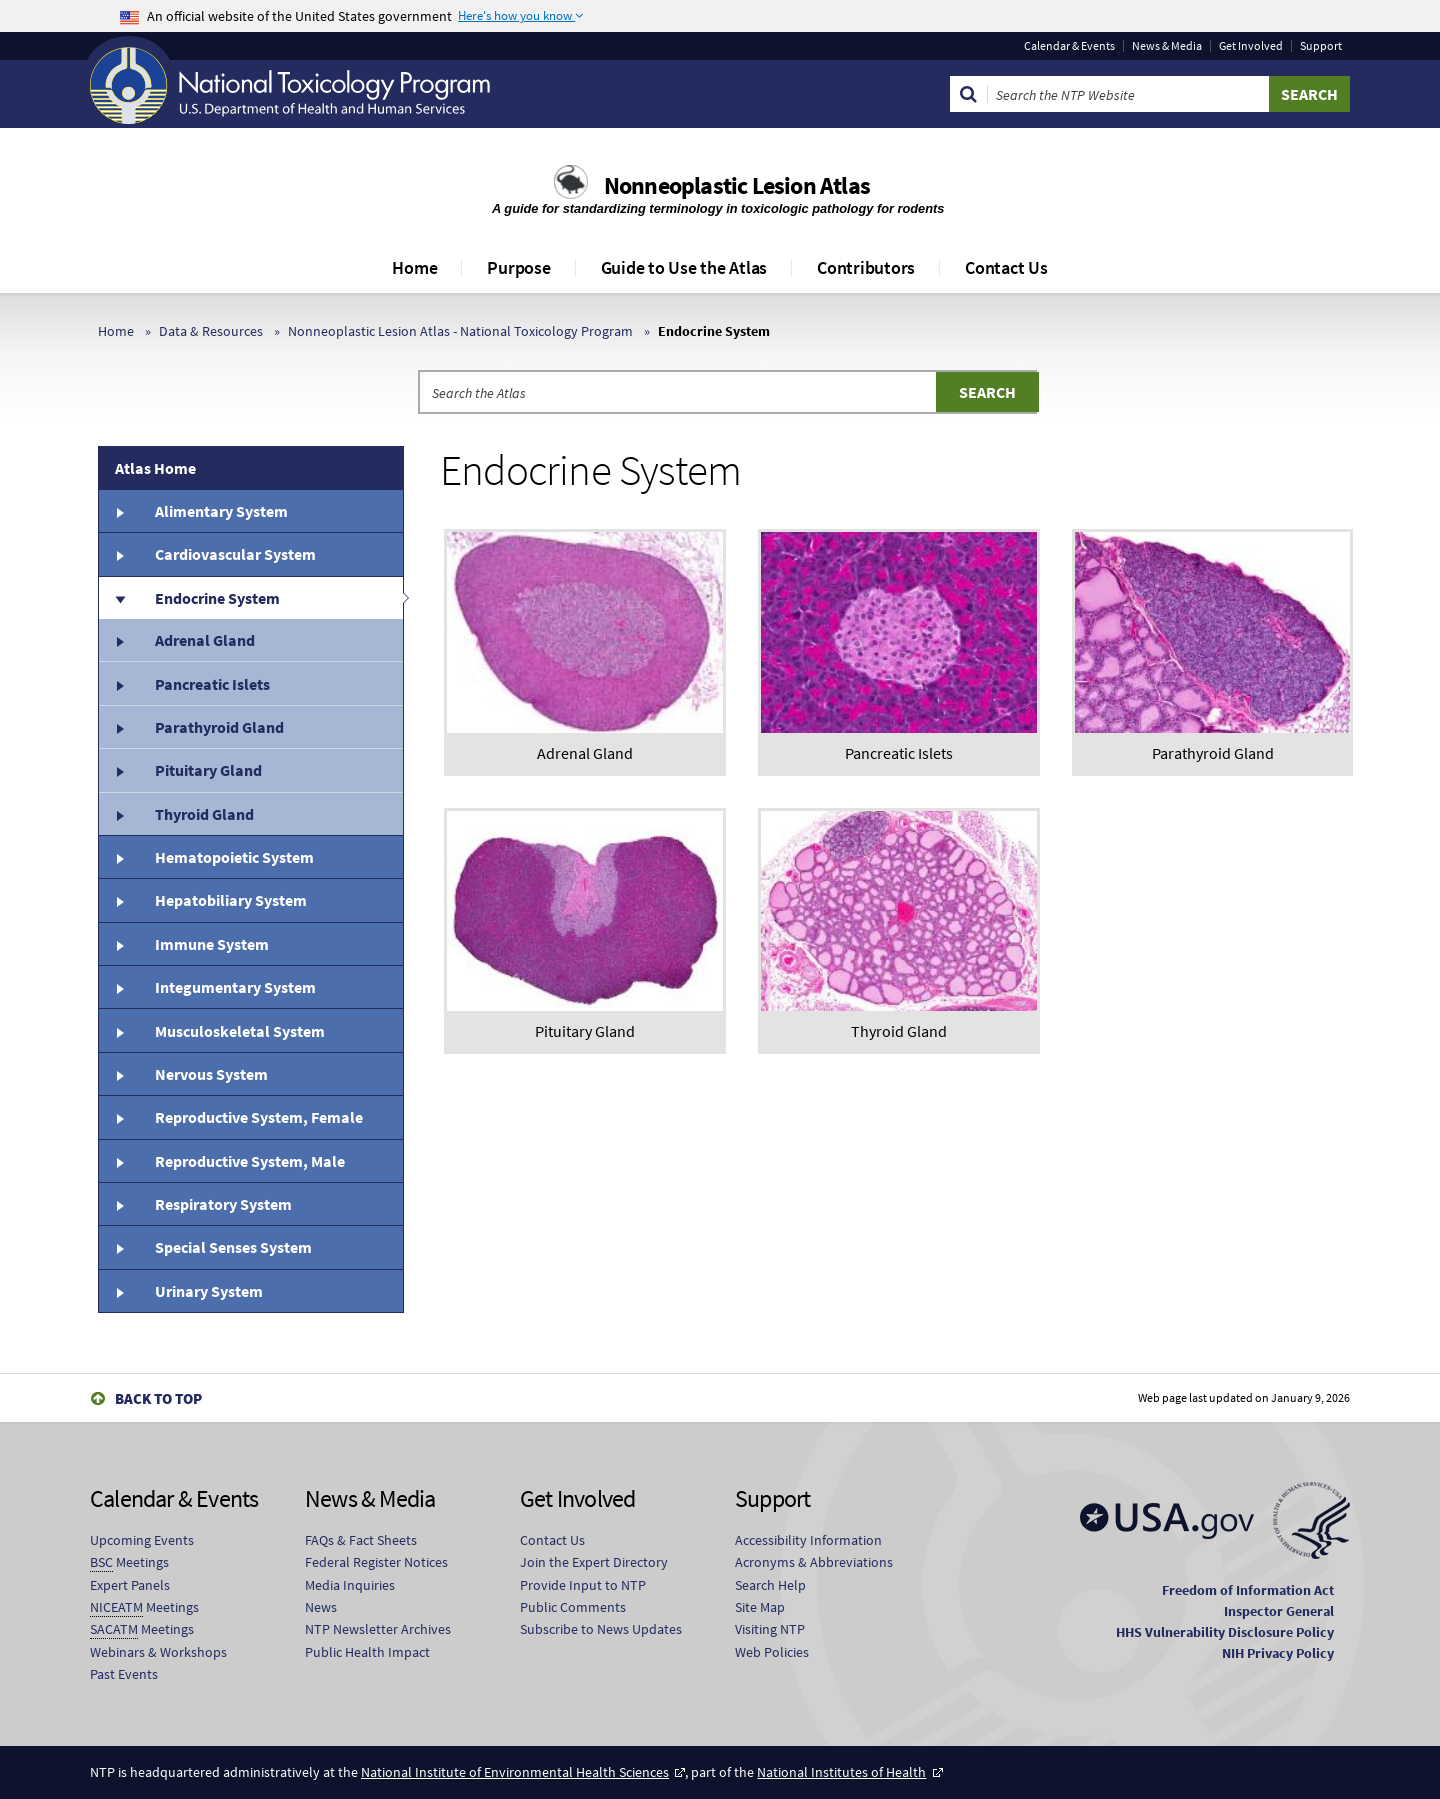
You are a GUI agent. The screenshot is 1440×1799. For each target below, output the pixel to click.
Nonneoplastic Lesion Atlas (737, 185)
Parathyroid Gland (219, 727)
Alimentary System (221, 511)
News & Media (1167, 46)
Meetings (129, 1562)
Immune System (212, 944)
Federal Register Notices (376, 1562)
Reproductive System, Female (259, 1117)
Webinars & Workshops (158, 1652)
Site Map (760, 1607)
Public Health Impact (367, 1652)
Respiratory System (223, 1204)
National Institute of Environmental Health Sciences (515, 1772)
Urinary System (209, 1291)
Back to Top (158, 1398)
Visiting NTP (770, 1629)
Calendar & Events (1069, 46)
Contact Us (1006, 267)
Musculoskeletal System (240, 1031)
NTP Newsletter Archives (378, 1629)
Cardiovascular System (235, 554)
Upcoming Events (142, 1540)
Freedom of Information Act (1248, 1590)
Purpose (518, 267)
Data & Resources (211, 331)
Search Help (770, 1585)
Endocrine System (217, 598)
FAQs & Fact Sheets (361, 1540)
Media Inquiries (350, 1585)
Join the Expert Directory (594, 1562)
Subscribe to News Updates (601, 1629)
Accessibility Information (808, 1540)
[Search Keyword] (1128, 94)
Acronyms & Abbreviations (814, 1562)
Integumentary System (235, 987)
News (321, 1607)
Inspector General (1279, 1611)
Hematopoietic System (234, 857)
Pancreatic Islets (212, 684)
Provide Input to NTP (583, 1585)
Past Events (124, 1674)
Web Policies (772, 1652)
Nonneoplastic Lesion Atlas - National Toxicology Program (460, 331)
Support (1321, 46)
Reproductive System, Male (250, 1161)
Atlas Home (155, 468)
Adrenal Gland (205, 640)
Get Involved (1251, 46)
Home (414, 267)
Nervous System (211, 1074)
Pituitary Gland (208, 770)
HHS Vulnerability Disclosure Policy (1225, 1632)
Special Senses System (233, 1247)
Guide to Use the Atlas (684, 267)
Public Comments (573, 1607)
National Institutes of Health (841, 1772)
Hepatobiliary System (231, 900)
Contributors (866, 267)
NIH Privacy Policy (1278, 1653)
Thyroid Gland (204, 814)
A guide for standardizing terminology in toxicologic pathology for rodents (720, 208)
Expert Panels (130, 1585)
